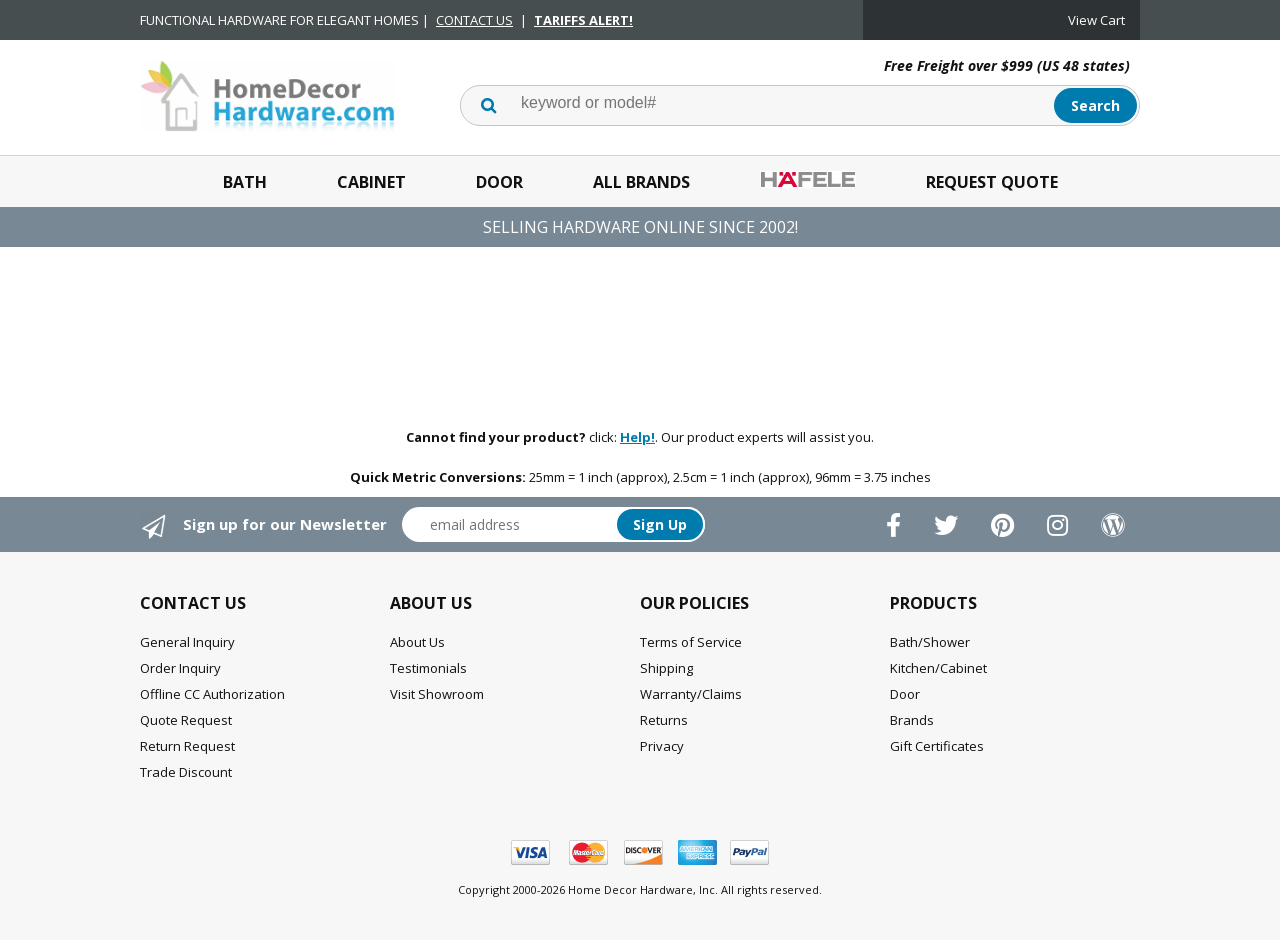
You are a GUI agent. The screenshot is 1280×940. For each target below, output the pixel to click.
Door (499, 182)
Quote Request (186, 720)
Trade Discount (186, 772)
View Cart (1096, 20)
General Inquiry (187, 642)
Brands (912, 720)
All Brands (641, 182)
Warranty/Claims (691, 694)
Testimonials (428, 668)
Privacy (662, 746)
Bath (245, 182)
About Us (417, 642)
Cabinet (371, 182)
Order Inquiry (180, 668)
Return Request (187, 746)
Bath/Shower (930, 642)
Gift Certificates (937, 746)
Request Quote (992, 182)
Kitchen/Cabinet (938, 668)
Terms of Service (691, 642)
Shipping (666, 668)
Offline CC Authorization (212, 694)
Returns (664, 720)
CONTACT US (474, 20)
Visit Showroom (437, 694)
